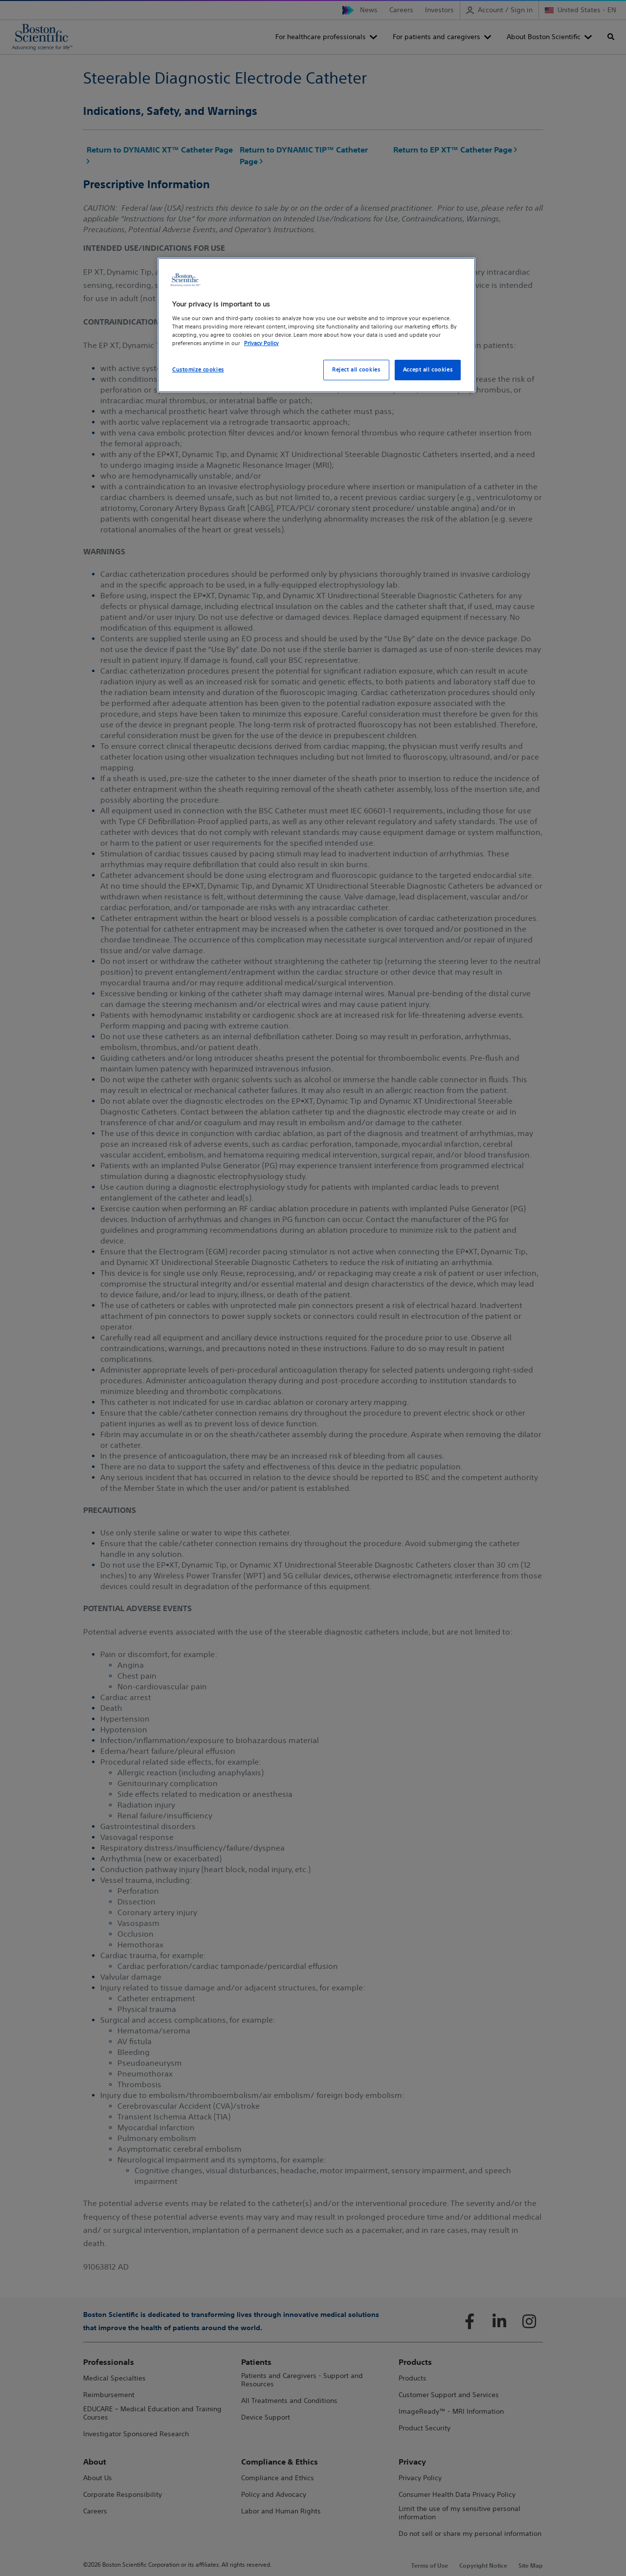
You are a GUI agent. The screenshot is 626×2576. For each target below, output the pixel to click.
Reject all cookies (356, 369)
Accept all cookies (427, 369)
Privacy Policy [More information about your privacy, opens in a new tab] (261, 343)
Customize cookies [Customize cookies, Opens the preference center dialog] (198, 369)
